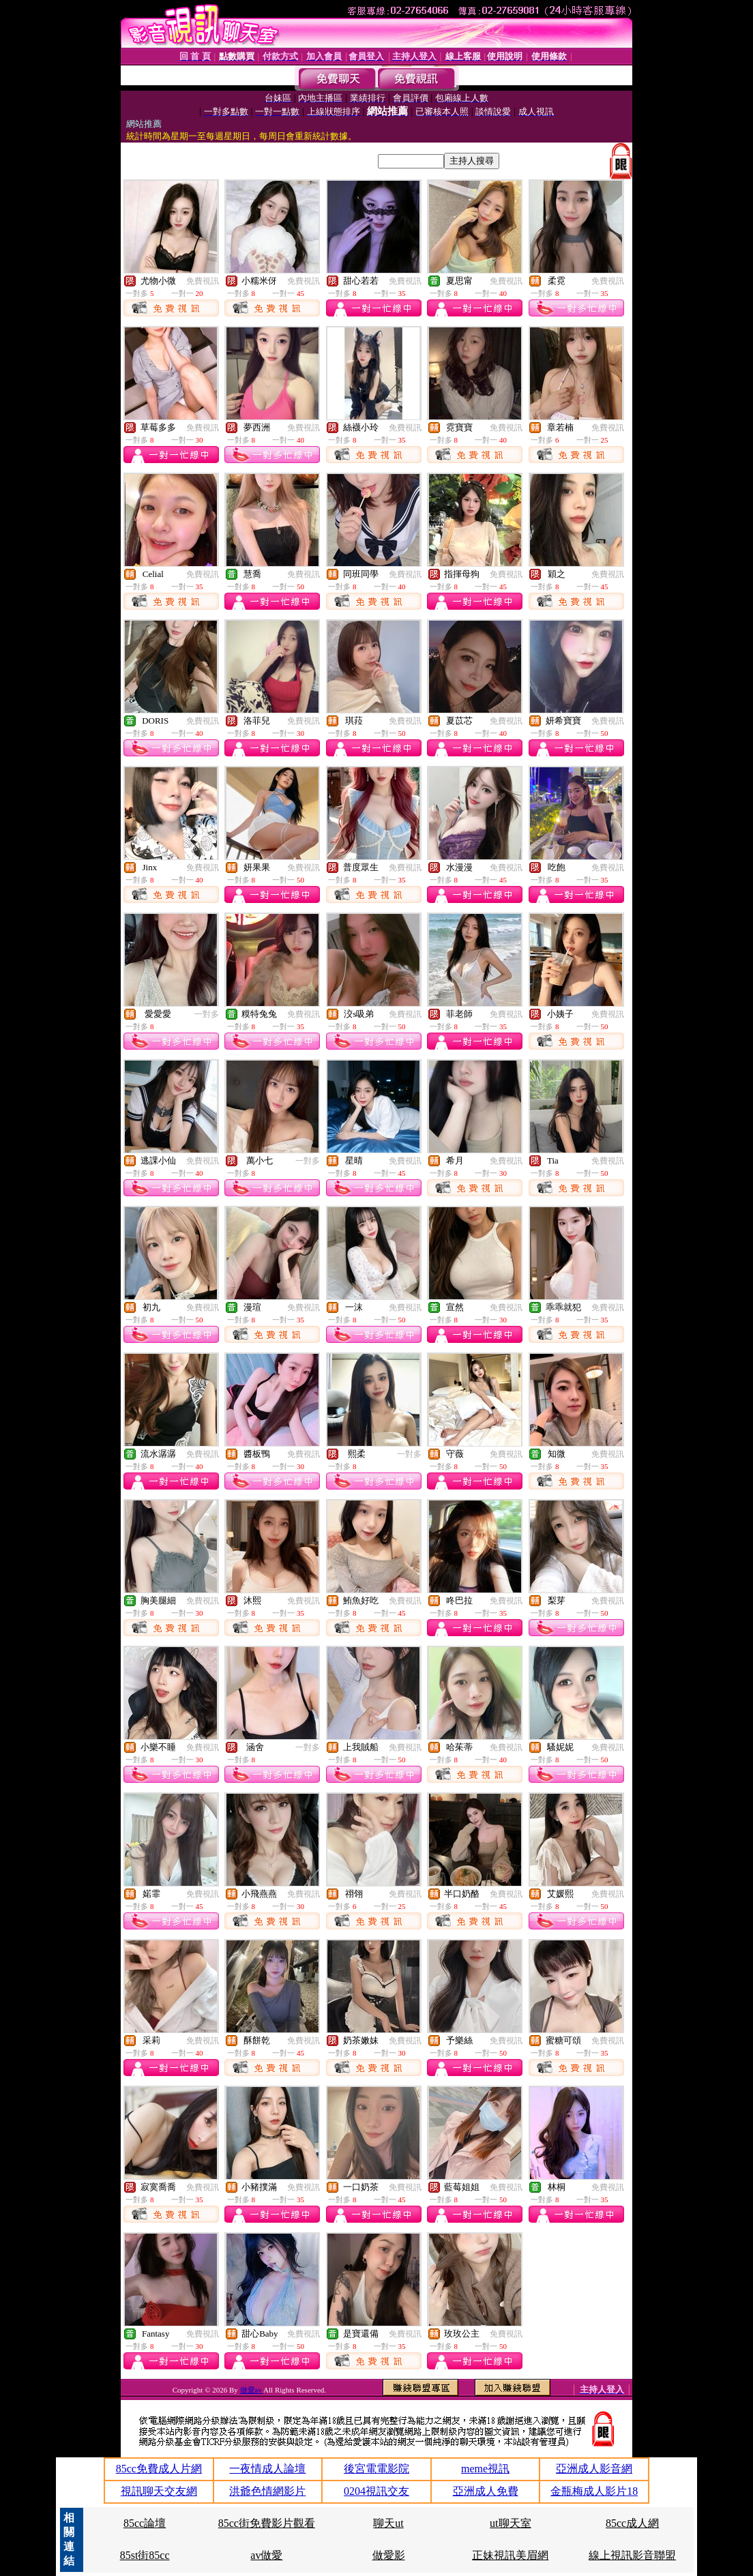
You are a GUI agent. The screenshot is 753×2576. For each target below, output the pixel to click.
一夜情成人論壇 (267, 2468)
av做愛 (266, 2555)
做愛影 (388, 2555)
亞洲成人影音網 (594, 2468)
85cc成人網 (632, 2523)
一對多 (206, 1014)
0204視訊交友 (376, 2491)
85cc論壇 (144, 2523)
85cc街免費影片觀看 (266, 2523)
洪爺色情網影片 (267, 2491)
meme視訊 (485, 2468)
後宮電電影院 (376, 2468)
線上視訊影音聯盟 (632, 2555)
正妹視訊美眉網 (510, 2555)
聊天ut (388, 2523)
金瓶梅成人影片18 (594, 2491)
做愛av (252, 2390)
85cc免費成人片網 (159, 2468)
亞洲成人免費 (485, 2491)
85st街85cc (145, 2555)
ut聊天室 (510, 2523)
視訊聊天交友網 (159, 2491)
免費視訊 (202, 281)
